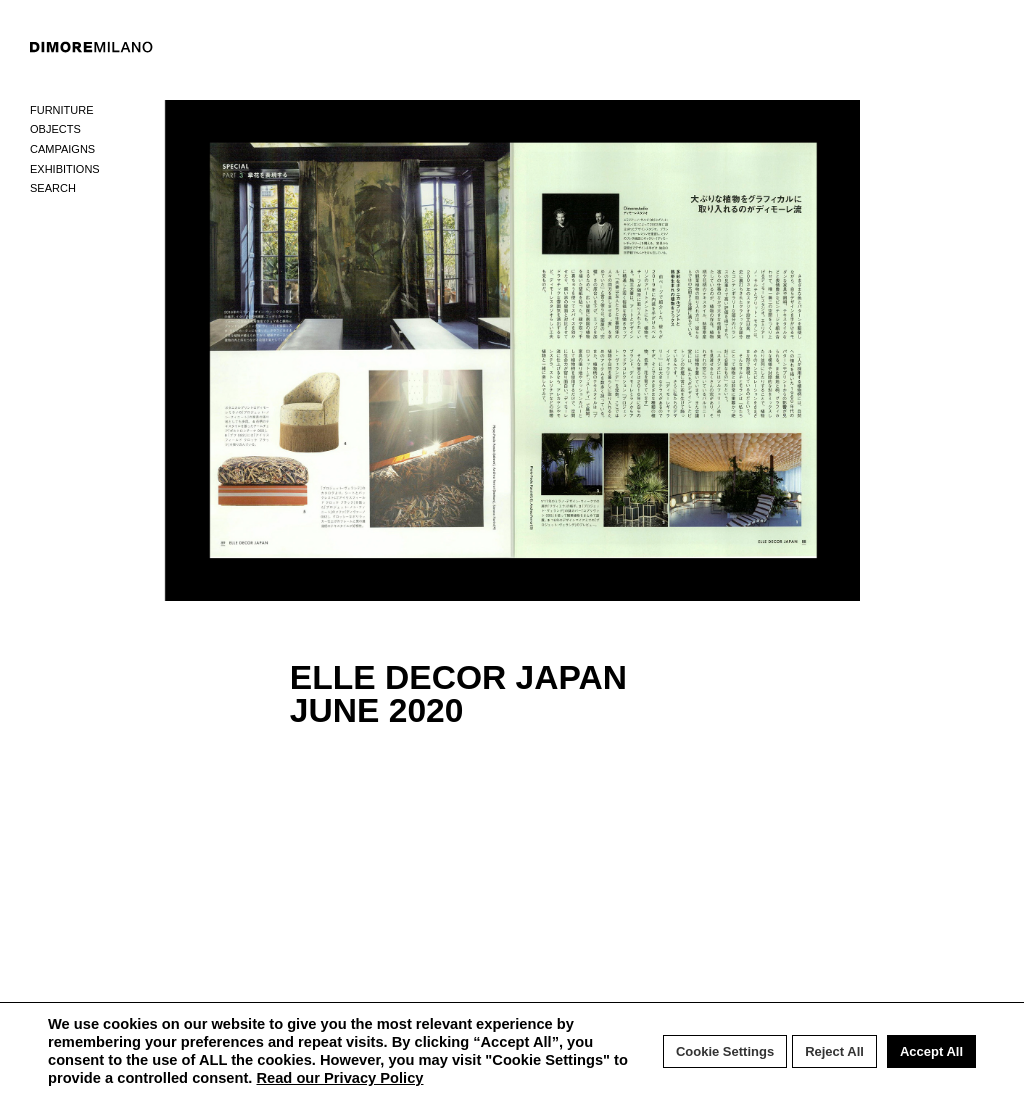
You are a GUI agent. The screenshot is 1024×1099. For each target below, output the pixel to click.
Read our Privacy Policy (339, 1078)
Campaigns (62, 149)
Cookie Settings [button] (725, 1051)
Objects (55, 129)
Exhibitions (65, 169)
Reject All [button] (834, 1051)
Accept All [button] (931, 1051)
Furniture (62, 110)
